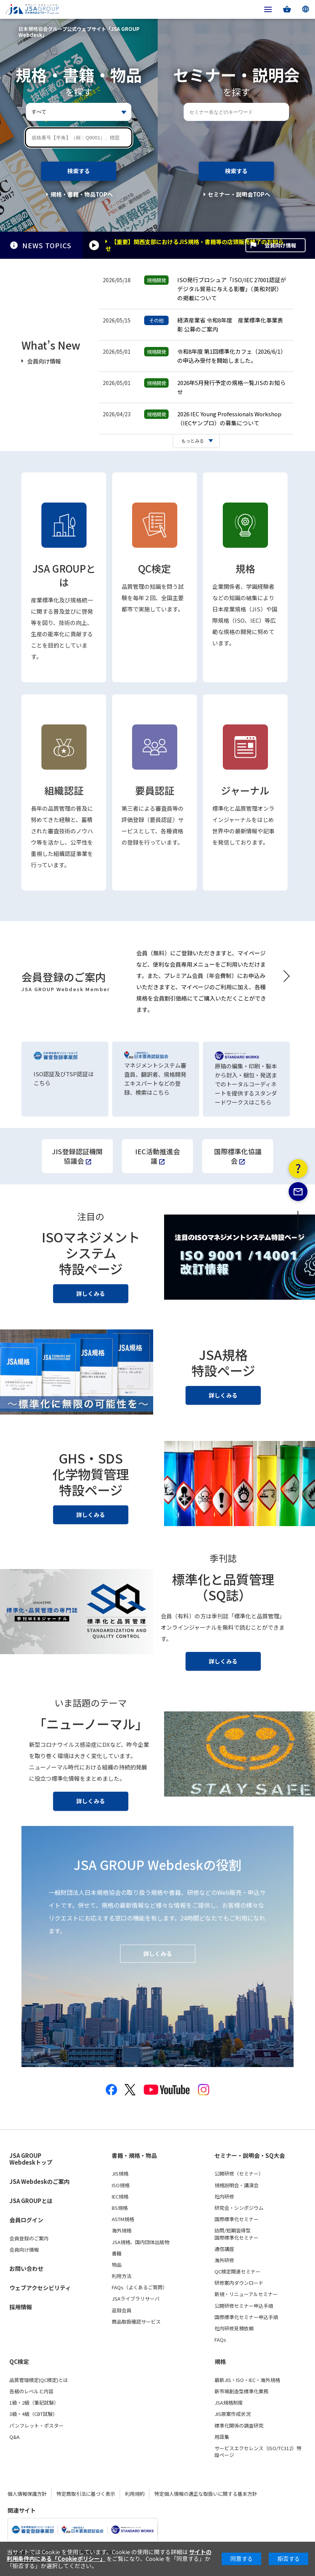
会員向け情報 (280, 245)
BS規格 (120, 2208)
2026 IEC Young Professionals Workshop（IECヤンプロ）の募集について (229, 418)
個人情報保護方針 (27, 2494)
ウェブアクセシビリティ (40, 2288)
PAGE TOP (298, 1248)
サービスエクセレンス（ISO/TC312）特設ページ (258, 2451)
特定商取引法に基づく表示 (85, 2494)
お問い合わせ (26, 2268)
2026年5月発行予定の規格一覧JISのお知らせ (231, 387)
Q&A (14, 2437)
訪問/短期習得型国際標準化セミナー (237, 2234)
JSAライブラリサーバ (136, 2299)
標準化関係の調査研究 (239, 2425)
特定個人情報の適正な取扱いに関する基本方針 (205, 2494)
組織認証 (64, 790)
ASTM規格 (123, 2219)
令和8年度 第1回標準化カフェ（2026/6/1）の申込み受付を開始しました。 (231, 355)
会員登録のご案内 (29, 2238)
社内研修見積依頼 (234, 2328)
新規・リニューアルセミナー (246, 2294)
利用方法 (121, 2276)
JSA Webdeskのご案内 (39, 2181)
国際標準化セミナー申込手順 (246, 2317)
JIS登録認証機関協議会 (77, 1156)
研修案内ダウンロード (239, 2283)
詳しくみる (90, 1293)
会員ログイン (26, 2220)
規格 (245, 568)
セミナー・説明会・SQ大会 (250, 2155)
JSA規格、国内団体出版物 (140, 2242)
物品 (117, 2264)
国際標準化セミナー (237, 2219)
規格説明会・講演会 (237, 2185)
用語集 (222, 2437)
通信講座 (224, 2249)
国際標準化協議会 (238, 1156)
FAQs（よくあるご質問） (139, 2287)
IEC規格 (120, 2196)
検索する (78, 171)
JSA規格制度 (229, 2402)
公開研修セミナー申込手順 (244, 2306)
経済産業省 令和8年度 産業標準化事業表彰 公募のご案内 (230, 324)
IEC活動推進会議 (157, 1156)
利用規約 (135, 2494)
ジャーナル (245, 790)
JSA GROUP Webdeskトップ (30, 2159)
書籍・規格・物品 (134, 2155)
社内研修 (224, 2196)
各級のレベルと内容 (31, 2391)
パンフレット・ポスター (36, 2425)
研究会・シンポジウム (239, 2208)
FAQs (220, 2339)
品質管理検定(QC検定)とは (38, 2380)
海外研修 (224, 2260)
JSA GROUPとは (64, 575)
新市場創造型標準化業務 (241, 2391)
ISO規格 (120, 2185)
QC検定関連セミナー (237, 2271)
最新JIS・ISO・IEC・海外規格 (247, 2380)
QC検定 (154, 568)
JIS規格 (120, 2174)
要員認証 (154, 790)
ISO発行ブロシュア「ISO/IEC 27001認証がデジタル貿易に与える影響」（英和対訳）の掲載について (231, 289)
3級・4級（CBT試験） (33, 2414)
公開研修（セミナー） (239, 2174)
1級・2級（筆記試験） (34, 2402)
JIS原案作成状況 (233, 2414)
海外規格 (121, 2231)
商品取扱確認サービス (136, 2321)
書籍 (117, 2253)
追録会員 (121, 2310)
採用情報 (20, 2307)
